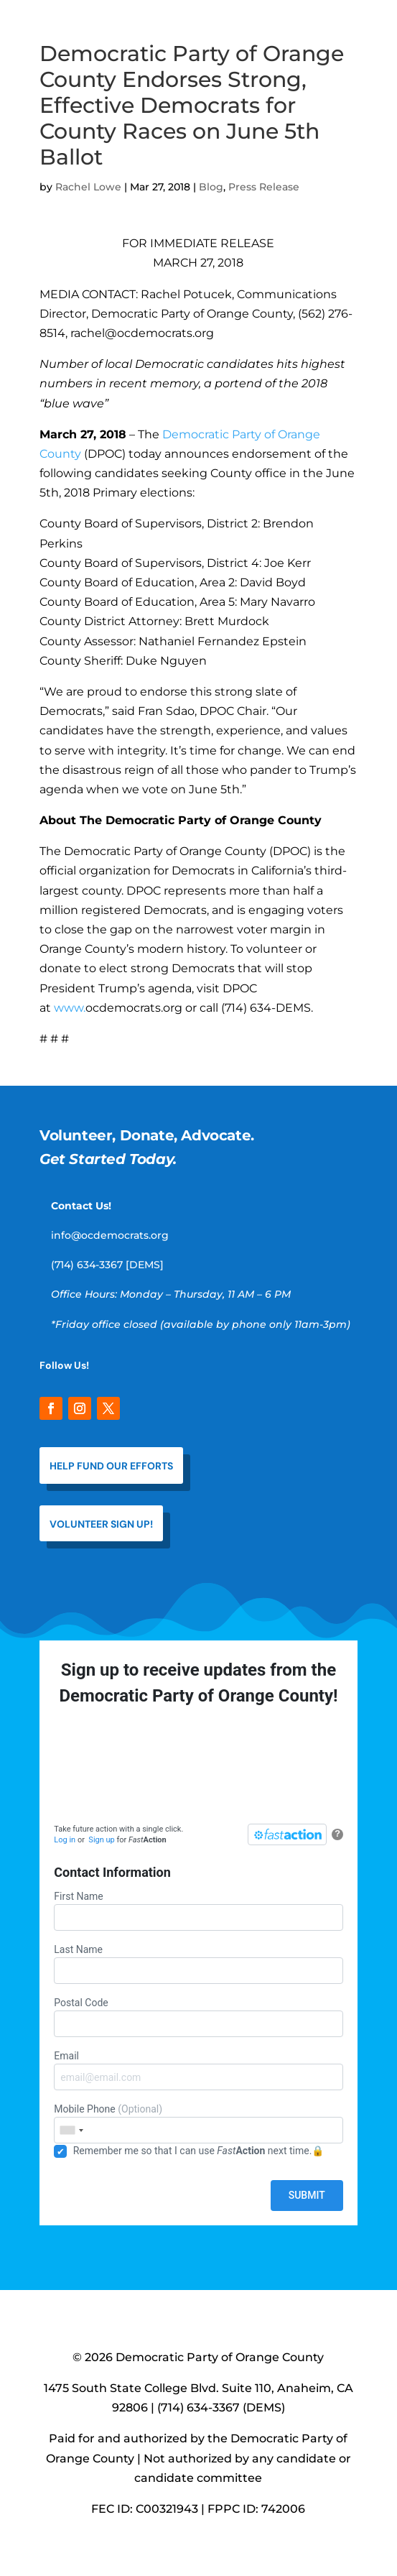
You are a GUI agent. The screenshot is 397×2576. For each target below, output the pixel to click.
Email (198, 2070)
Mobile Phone (198, 2123)
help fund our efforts (111, 1465)
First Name (198, 1911)
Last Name (198, 1964)
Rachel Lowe (88, 186)
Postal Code (198, 2017)
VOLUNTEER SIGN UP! (101, 1524)
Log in (64, 1840)
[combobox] (71, 2130)
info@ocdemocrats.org (110, 1235)
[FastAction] (287, 1834)
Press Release (263, 186)
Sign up (101, 1840)
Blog (211, 186)
